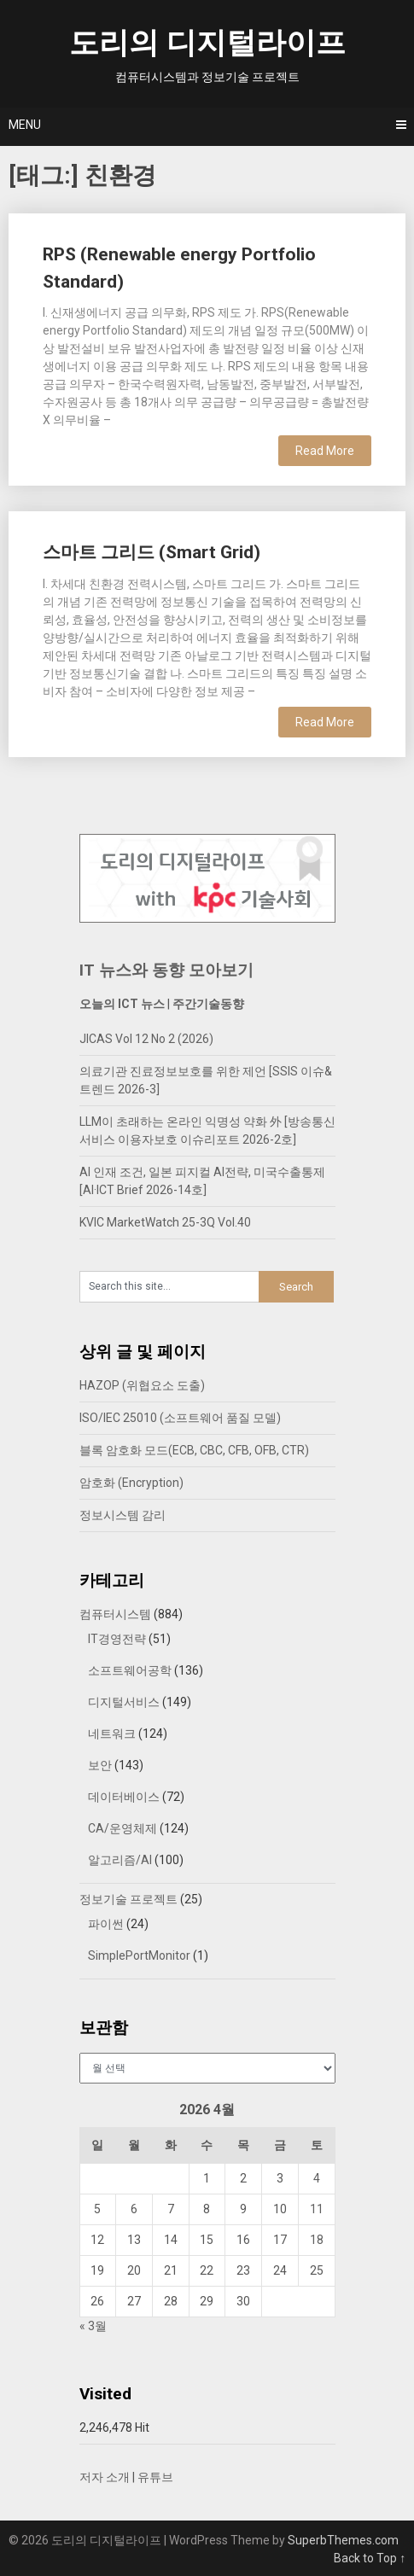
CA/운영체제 (122, 1828)
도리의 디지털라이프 (207, 43)
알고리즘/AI (120, 1860)
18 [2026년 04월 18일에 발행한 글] (317, 2240)
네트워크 (112, 1733)
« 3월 (93, 2326)
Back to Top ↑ (369, 2558)
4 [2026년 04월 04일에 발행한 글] (316, 2178)
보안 (100, 1765)
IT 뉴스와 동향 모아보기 (166, 970)
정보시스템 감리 (122, 1515)
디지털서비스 (124, 1702)
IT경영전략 (117, 1639)
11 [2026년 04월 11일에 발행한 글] (317, 2209)
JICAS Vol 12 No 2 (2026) (146, 1039)
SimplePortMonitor (139, 1955)
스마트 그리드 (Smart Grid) (151, 552)
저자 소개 (104, 2477)
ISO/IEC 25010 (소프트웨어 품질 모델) (180, 1418)
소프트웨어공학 (130, 1670)
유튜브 (155, 2477)
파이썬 (106, 1924)
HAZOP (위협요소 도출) (142, 1385)
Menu (25, 124)
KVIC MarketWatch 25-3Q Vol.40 (165, 1222)
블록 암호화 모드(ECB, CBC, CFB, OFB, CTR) (194, 1450)
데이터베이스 (124, 1797)
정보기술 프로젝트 (128, 1899)
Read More (324, 451)
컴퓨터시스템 (115, 1614)
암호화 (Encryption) (131, 1482)
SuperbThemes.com (343, 2540)
